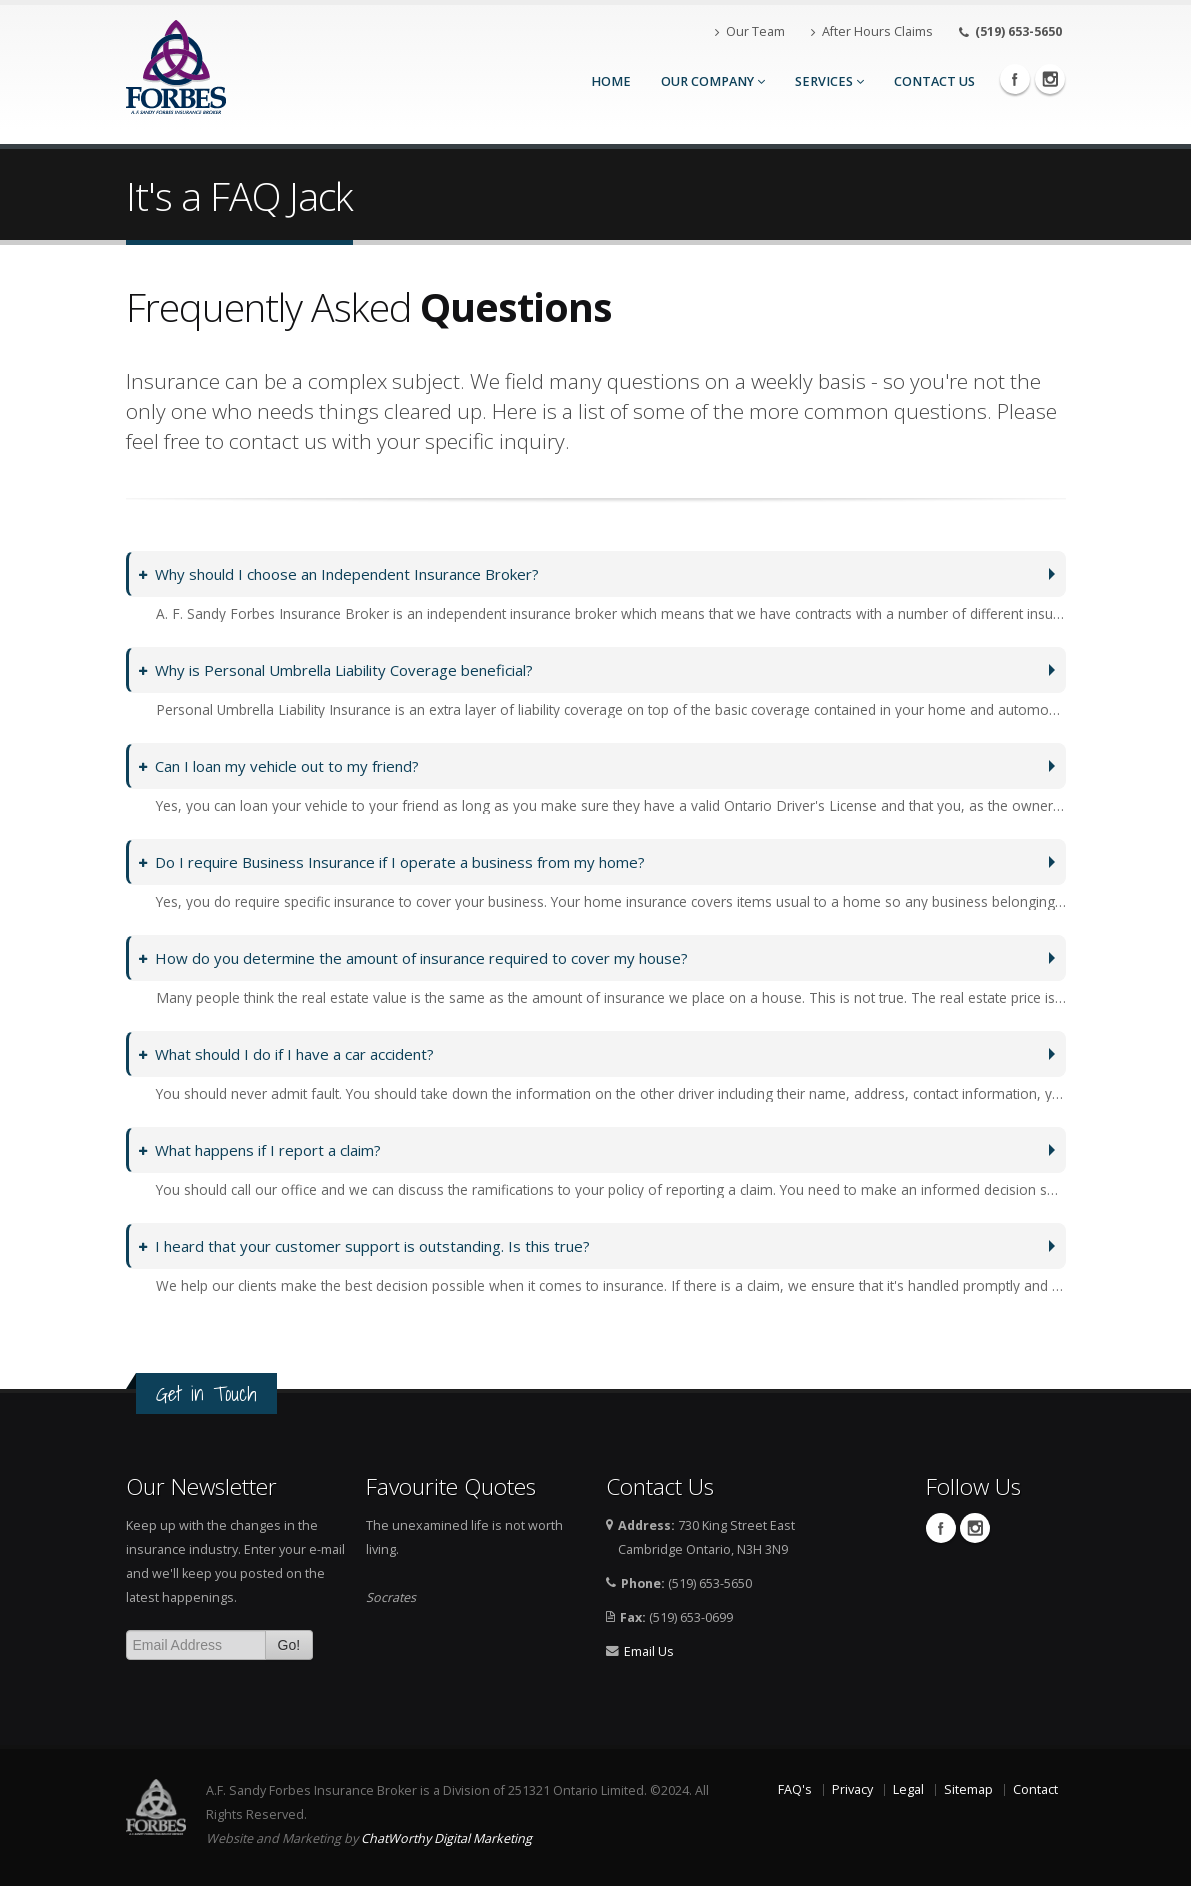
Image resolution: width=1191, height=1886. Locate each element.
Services (829, 81)
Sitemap (968, 1789)
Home (611, 81)
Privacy (852, 1789)
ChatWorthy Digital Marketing (446, 1838)
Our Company (713, 81)
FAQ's (795, 1789)
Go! (289, 1645)
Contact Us (934, 81)
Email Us (649, 1651)
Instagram (1050, 79)
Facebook (1015, 79)
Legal (908, 1789)
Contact (1035, 1789)
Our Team (750, 31)
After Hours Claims (872, 31)
